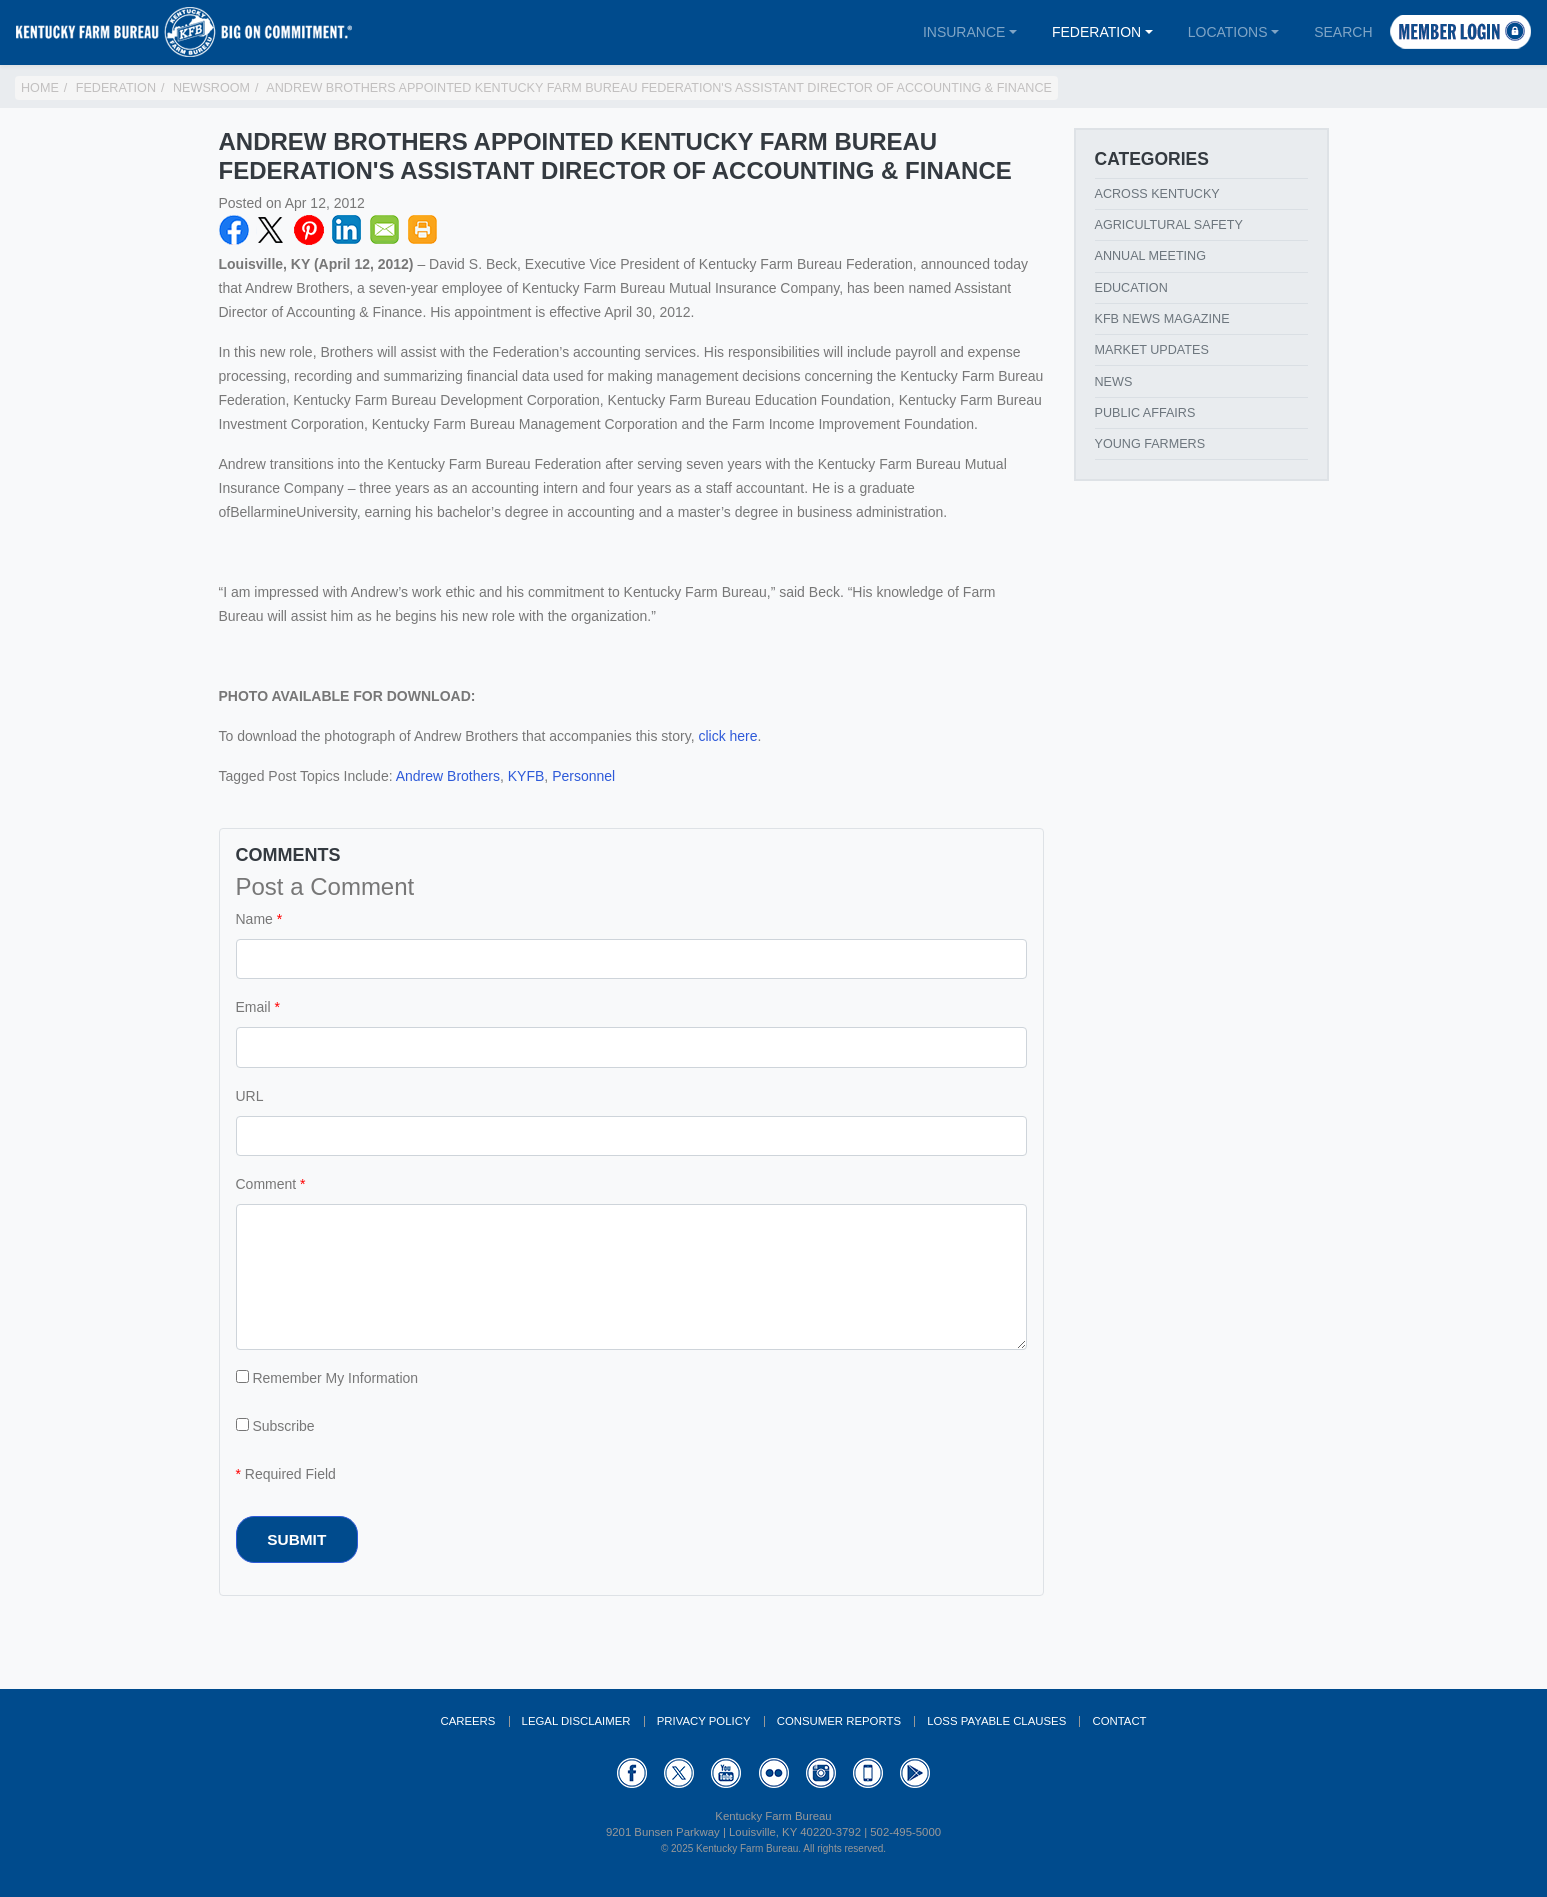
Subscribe (275, 1426)
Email (385, 230)
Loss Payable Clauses (996, 1721)
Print (423, 230)
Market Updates (1152, 350)
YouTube (726, 1773)
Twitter (271, 230)
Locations (1228, 32)
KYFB (526, 776)
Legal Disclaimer (576, 1721)
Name (254, 919)
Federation (1096, 32)
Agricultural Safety (1169, 225)
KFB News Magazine (1162, 319)
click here (727, 736)
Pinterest (309, 230)
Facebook (234, 230)
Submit (296, 1539)
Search (1343, 32)
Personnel (583, 776)
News (1114, 382)
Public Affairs (1145, 413)
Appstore (868, 1773)
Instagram (821, 1773)
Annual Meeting (1151, 256)
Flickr (774, 1773)
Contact (1119, 1721)
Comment (266, 1184)
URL (250, 1096)
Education (1131, 288)
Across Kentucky (1157, 194)
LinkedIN (347, 230)
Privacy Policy (704, 1721)
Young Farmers (1150, 444)
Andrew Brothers (448, 776)
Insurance (964, 32)
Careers (467, 1721)
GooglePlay (915, 1773)
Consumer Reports (839, 1721)
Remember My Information (327, 1378)
